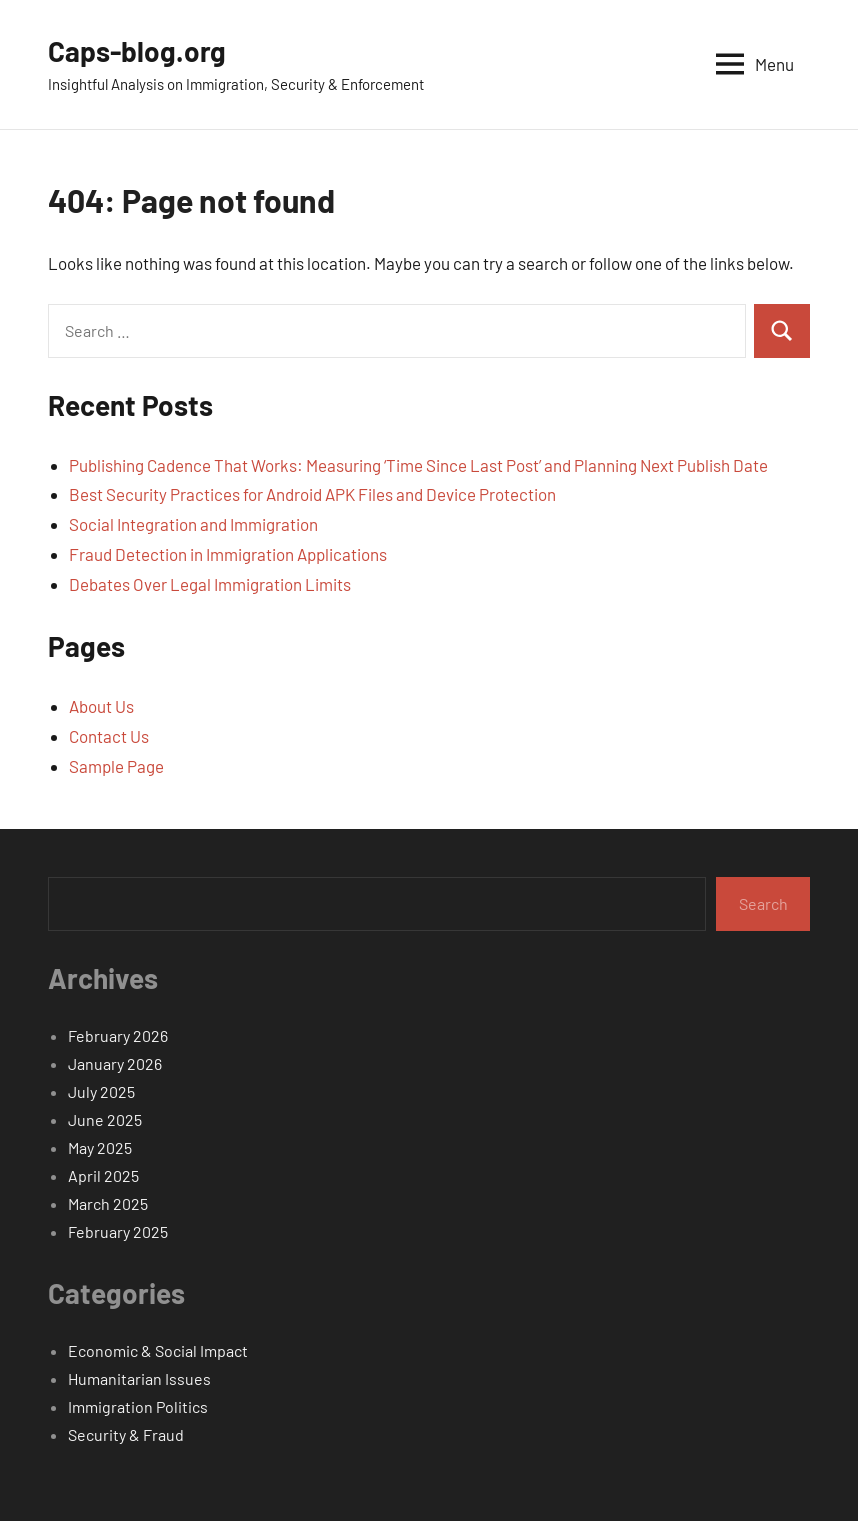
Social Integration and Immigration (193, 524)
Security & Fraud (126, 1434)
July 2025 (101, 1091)
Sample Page (116, 766)
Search (763, 903)
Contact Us (109, 736)
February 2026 (118, 1035)
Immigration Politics (138, 1406)
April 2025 (103, 1175)
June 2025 (105, 1119)
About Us (101, 706)
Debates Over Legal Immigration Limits (210, 584)
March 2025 (108, 1203)
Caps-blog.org (137, 51)
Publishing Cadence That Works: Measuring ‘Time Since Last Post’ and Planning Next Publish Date (418, 465)
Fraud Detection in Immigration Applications (228, 554)
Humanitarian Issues (139, 1378)
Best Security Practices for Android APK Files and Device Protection (312, 494)
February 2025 (118, 1231)
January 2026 (115, 1063)
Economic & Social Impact (158, 1350)
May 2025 (100, 1147)
